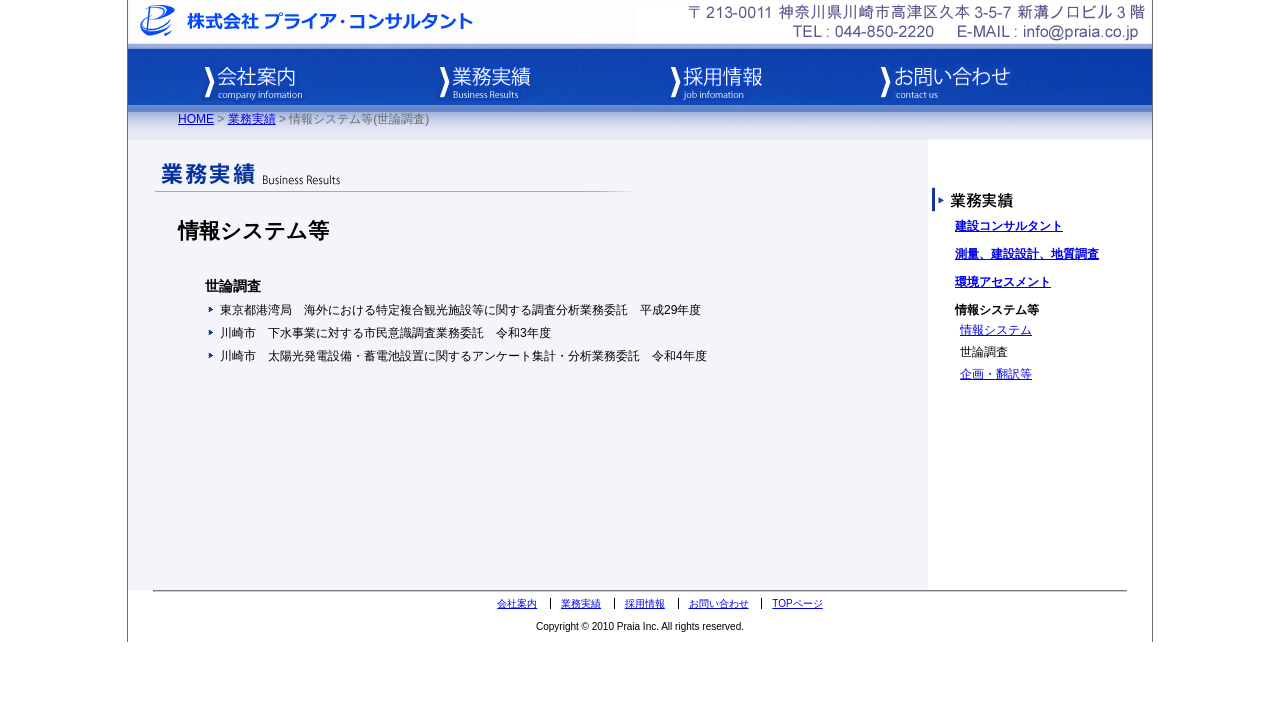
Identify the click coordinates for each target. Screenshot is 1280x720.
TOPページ (797, 603)
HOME (196, 119)
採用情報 (645, 603)
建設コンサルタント (1009, 226)
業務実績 (252, 119)
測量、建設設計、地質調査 (1027, 254)
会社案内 (517, 603)
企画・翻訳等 (996, 374)
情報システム (996, 330)
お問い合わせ (719, 603)
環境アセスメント (1003, 282)
